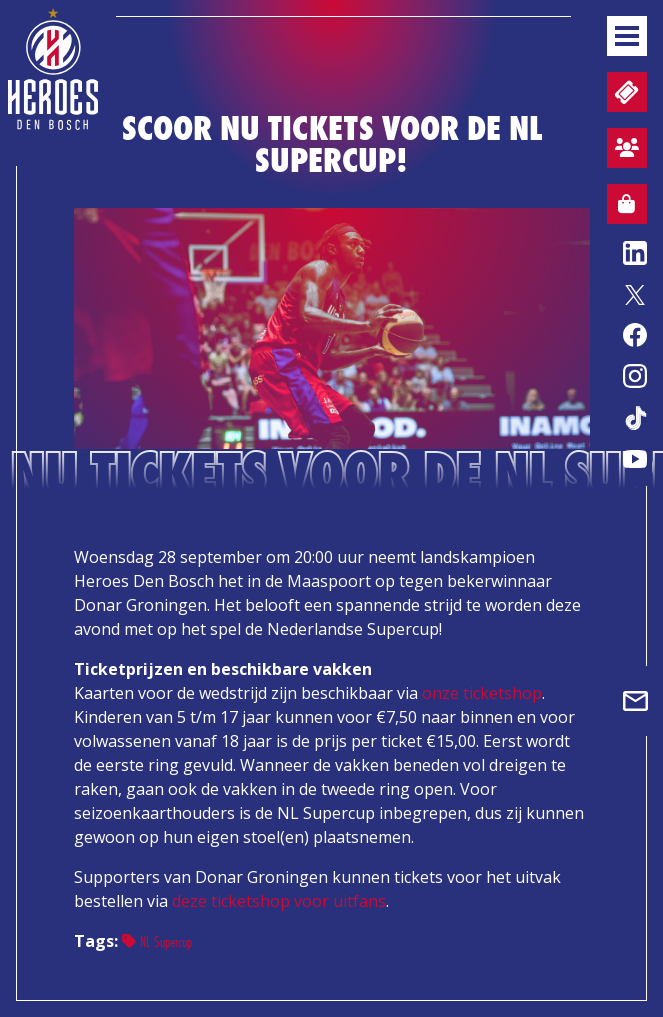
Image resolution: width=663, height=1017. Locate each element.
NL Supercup (157, 941)
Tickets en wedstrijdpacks (624, 92)
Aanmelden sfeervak (623, 151)
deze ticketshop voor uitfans (279, 901)
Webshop (621, 207)
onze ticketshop (482, 693)
